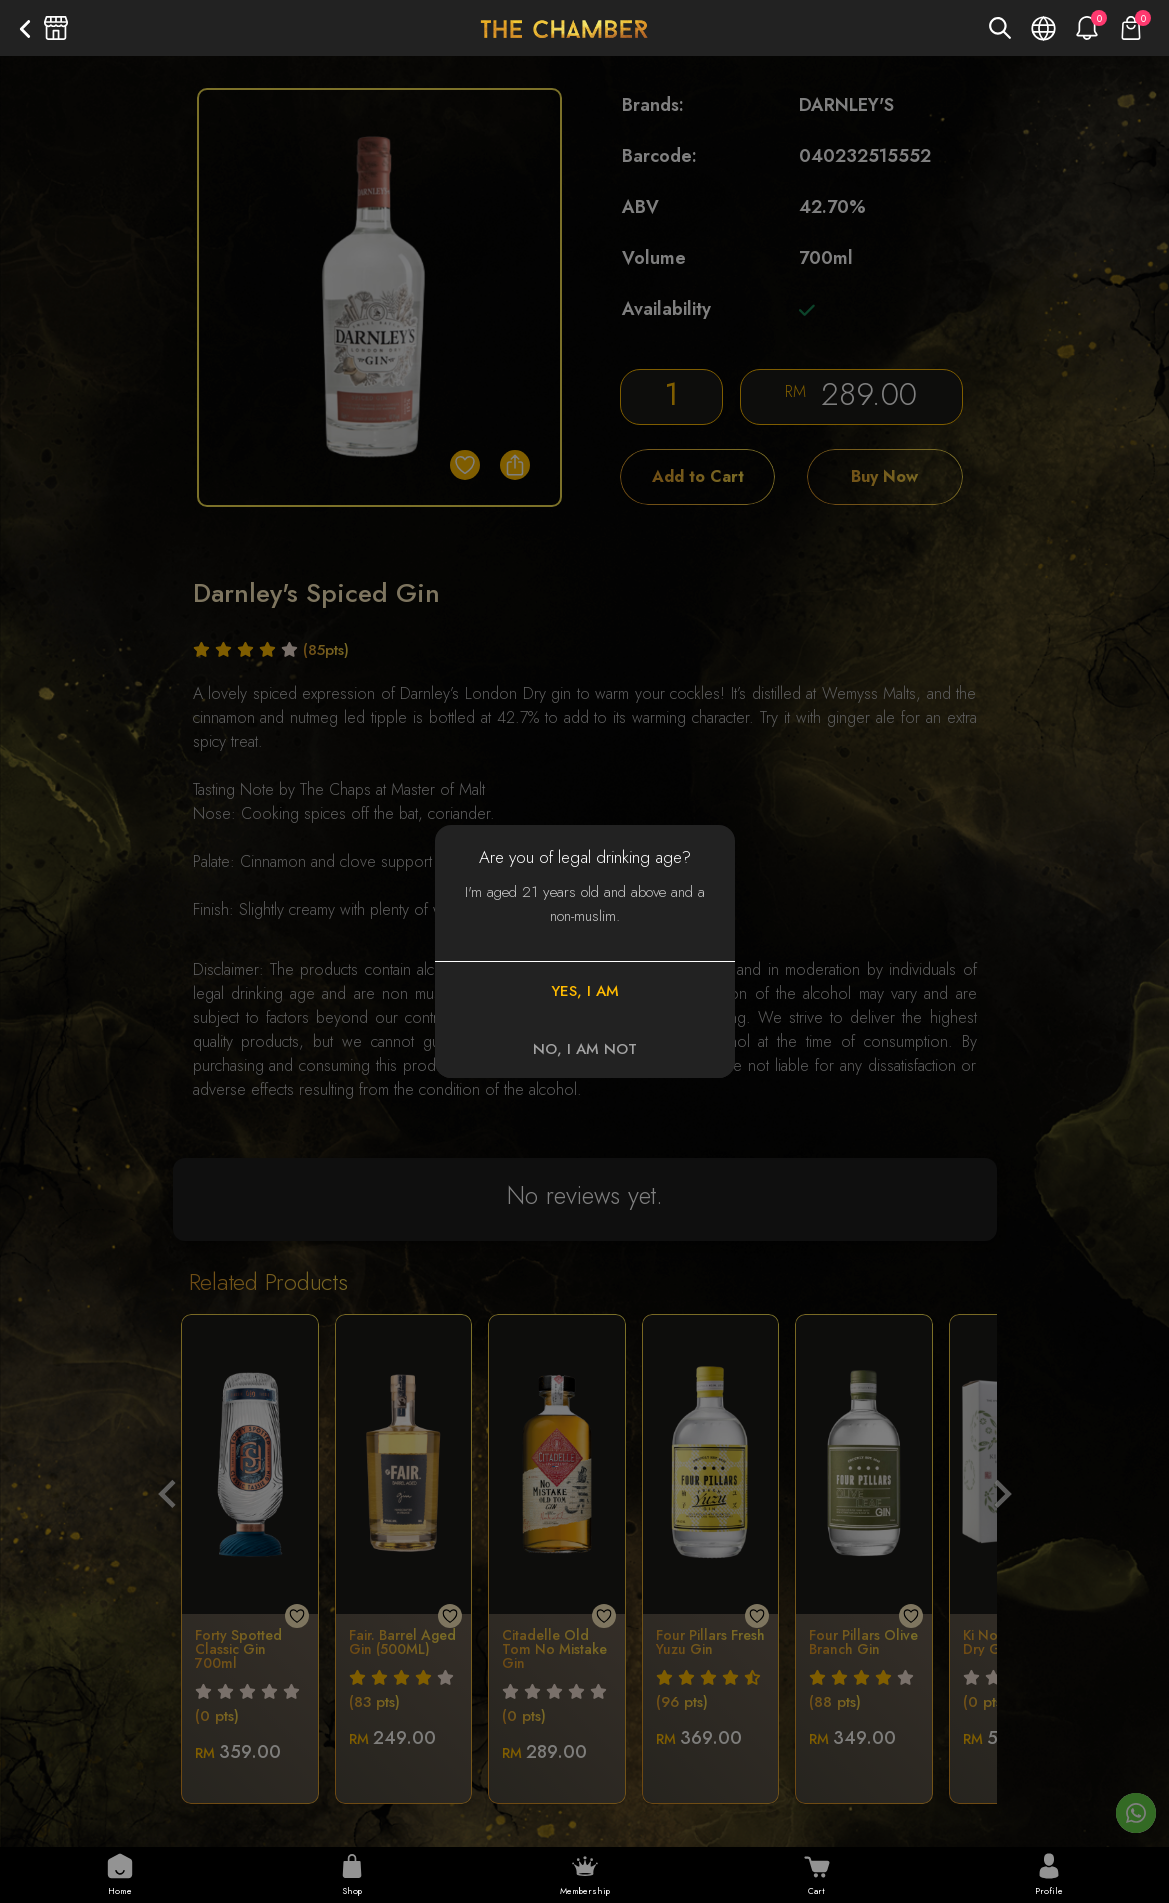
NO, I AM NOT (585, 1049)
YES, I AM (585, 991)
